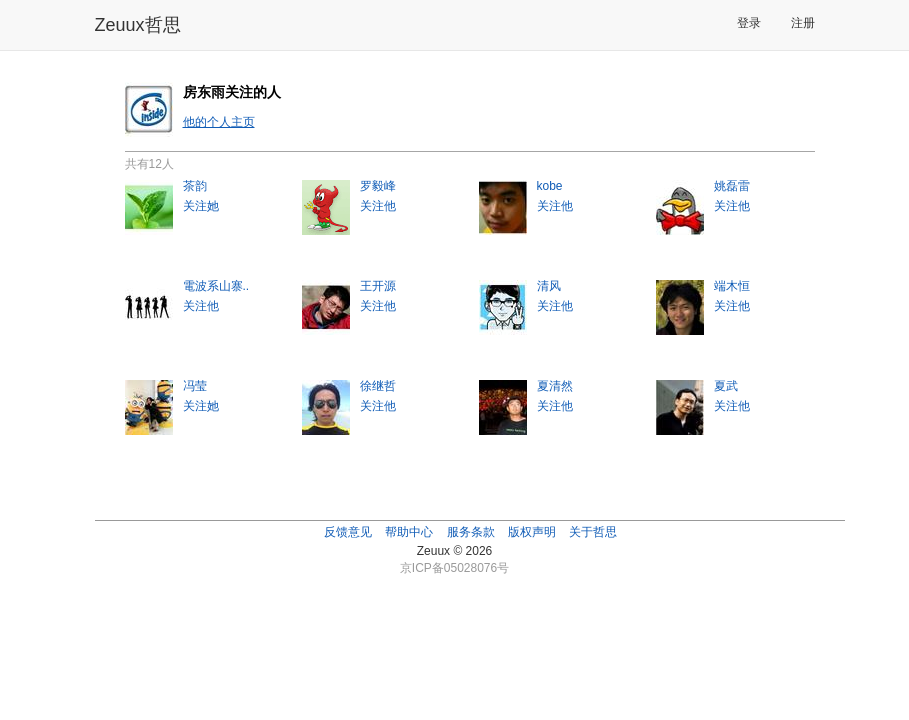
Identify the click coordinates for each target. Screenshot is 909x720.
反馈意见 (348, 532)
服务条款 (471, 532)
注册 (803, 23)
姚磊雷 (732, 186)
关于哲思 (593, 532)
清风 (549, 286)
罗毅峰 (378, 186)
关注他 (378, 206)
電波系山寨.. (216, 286)
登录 (749, 23)
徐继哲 (378, 386)
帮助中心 (409, 532)
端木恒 (732, 286)
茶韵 (195, 186)
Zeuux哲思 (138, 25)
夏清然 (555, 386)
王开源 (378, 286)
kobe (550, 186)
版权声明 (532, 532)
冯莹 (195, 386)
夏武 (726, 386)
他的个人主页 (219, 122)
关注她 (201, 206)
